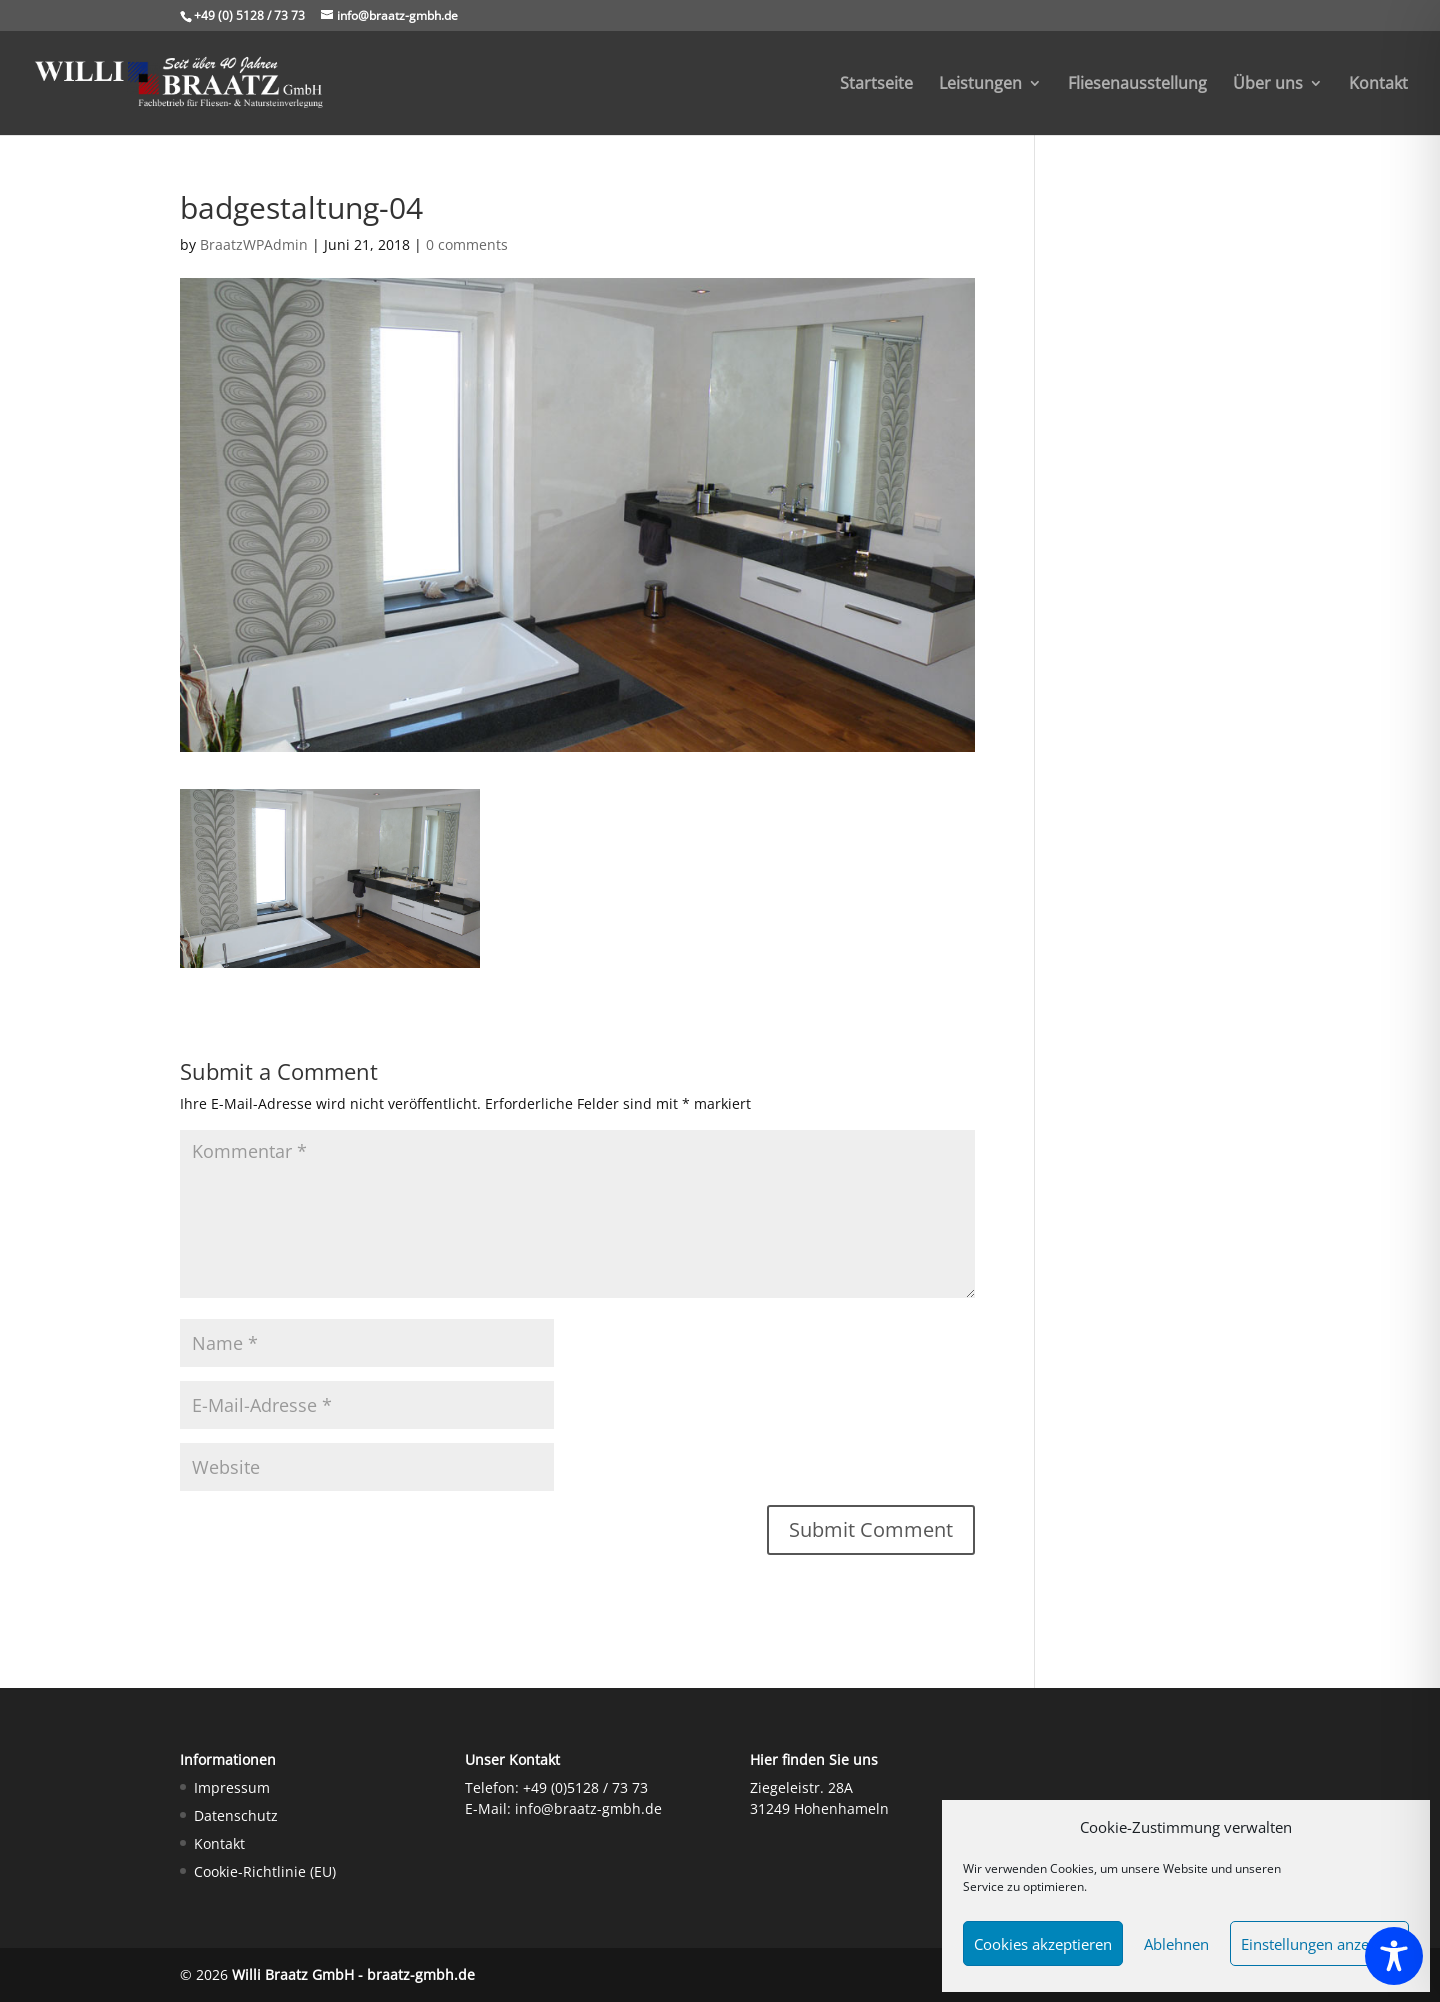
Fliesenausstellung (1137, 85)
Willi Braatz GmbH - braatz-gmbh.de (353, 1974)
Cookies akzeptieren (1043, 1944)
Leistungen (980, 85)
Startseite (876, 85)
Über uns (1268, 85)
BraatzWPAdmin (254, 244)
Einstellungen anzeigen (1319, 1944)
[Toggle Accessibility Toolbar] (1394, 1956)
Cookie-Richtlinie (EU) (265, 1871)
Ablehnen (1176, 1944)
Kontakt (1378, 85)
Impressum (232, 1787)
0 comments (467, 244)
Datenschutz (236, 1815)
